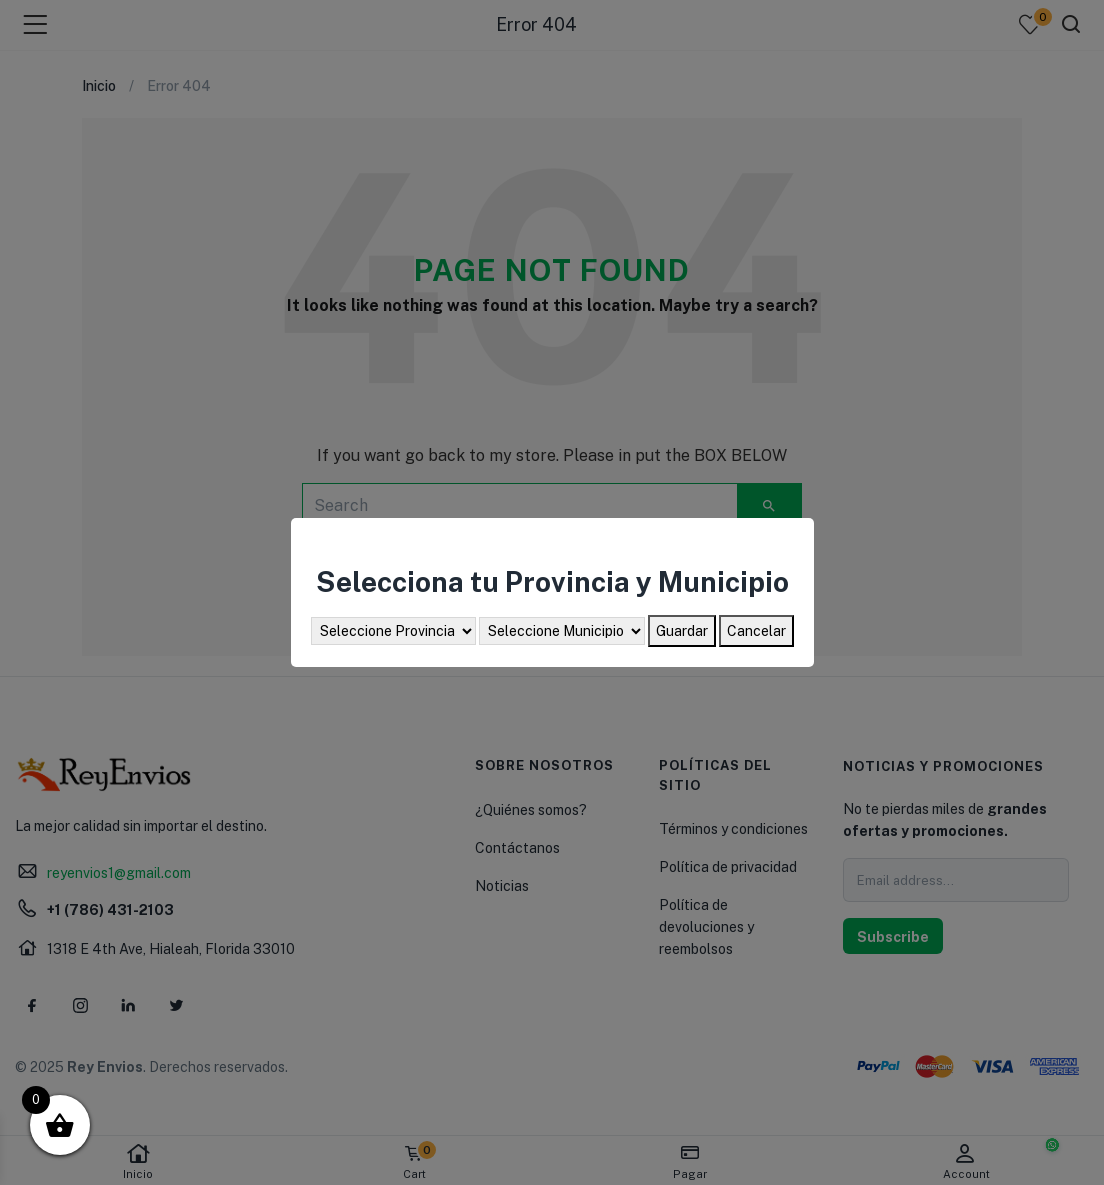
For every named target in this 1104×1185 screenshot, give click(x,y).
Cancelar (756, 631)
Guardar (682, 631)
